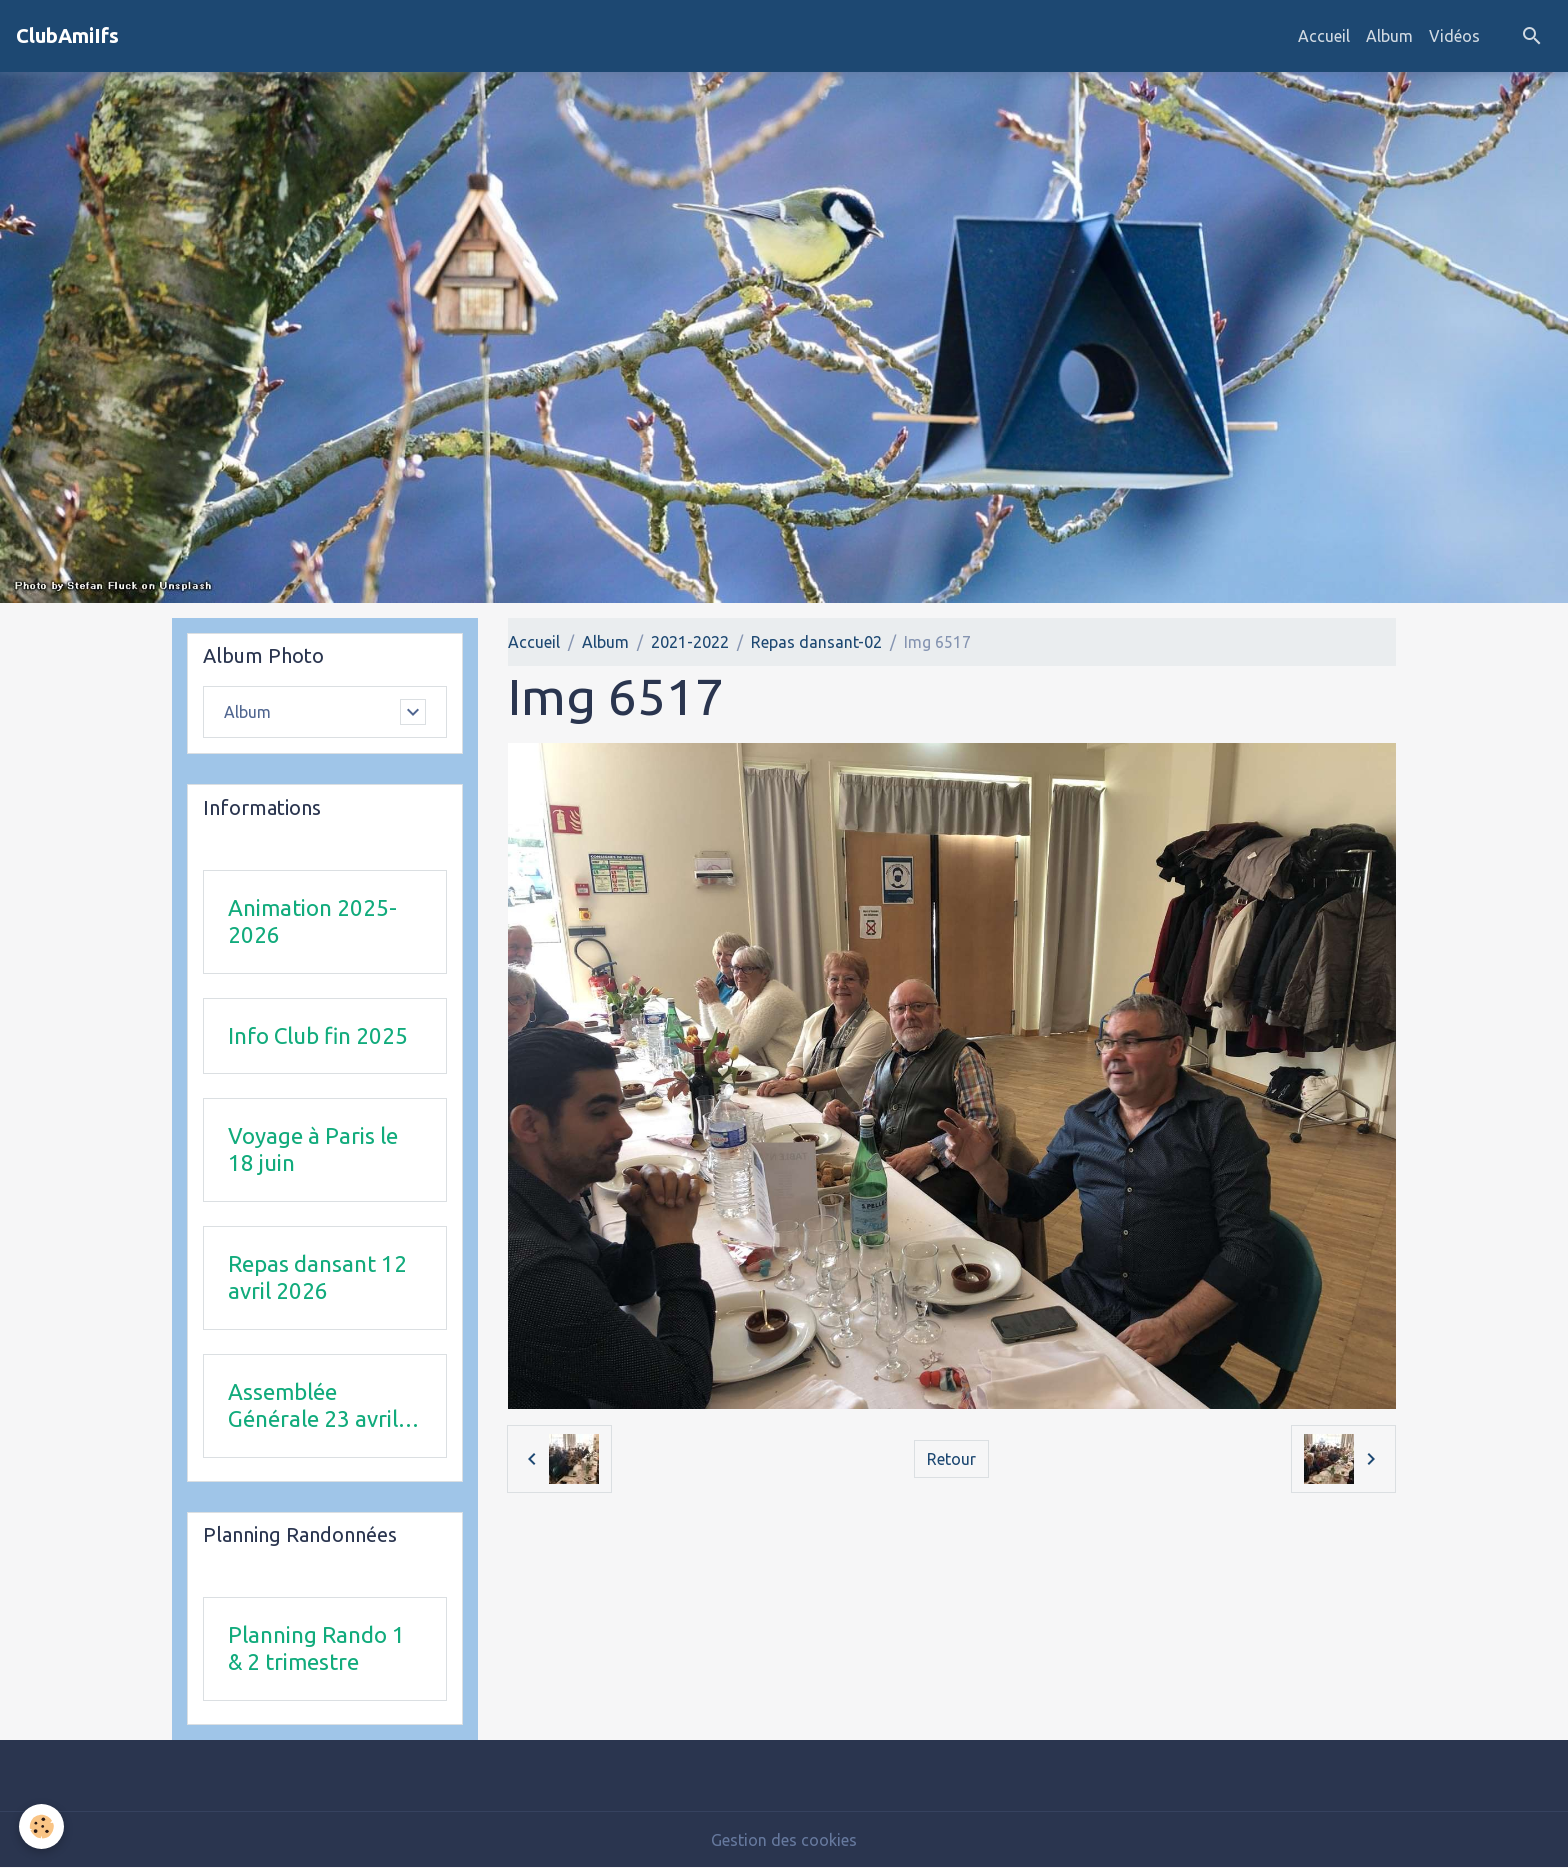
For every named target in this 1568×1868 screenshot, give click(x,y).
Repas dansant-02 (816, 642)
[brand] (67, 36)
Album (1389, 36)
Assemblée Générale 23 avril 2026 (313, 1406)
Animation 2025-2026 (312, 921)
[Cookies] (42, 1826)
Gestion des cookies (784, 1840)
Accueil (1324, 36)
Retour (951, 1459)
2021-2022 (690, 642)
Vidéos (1454, 36)
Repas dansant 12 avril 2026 (317, 1277)
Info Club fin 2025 (318, 1035)
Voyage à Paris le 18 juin (313, 1149)
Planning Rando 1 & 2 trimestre (316, 1648)
